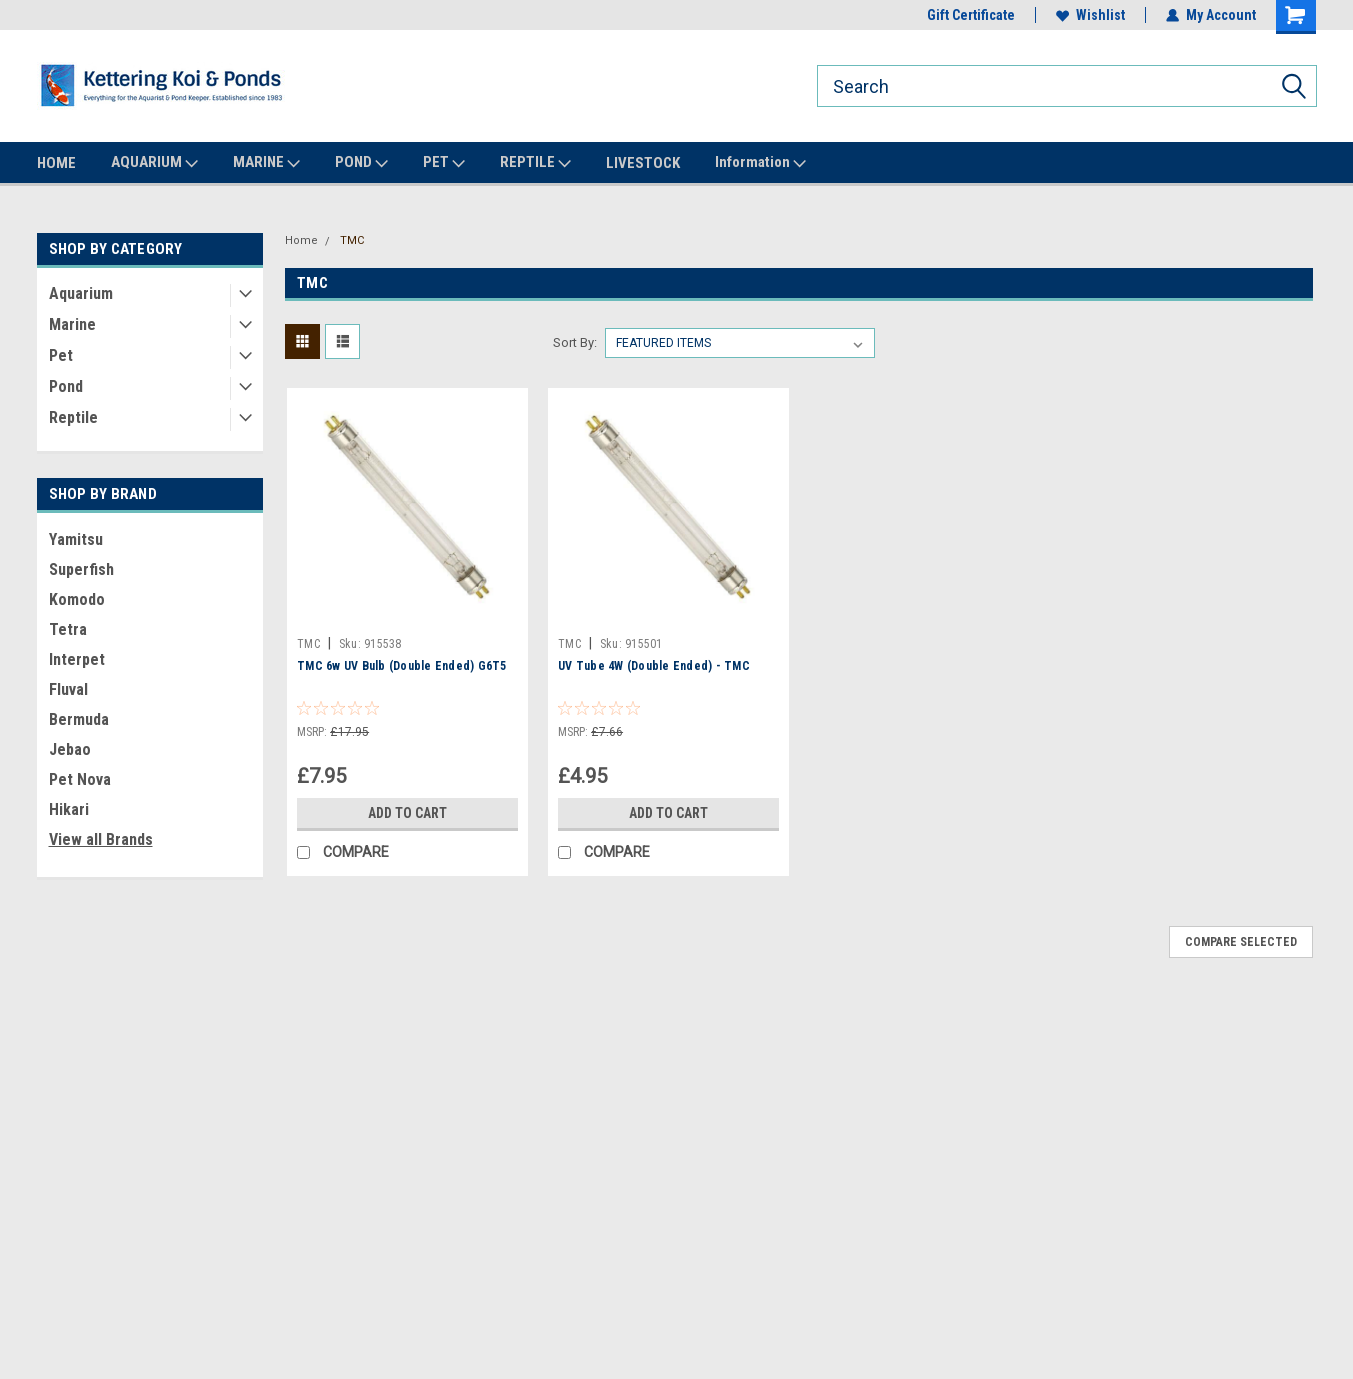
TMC (352, 240)
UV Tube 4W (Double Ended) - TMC (654, 666)
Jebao (70, 749)
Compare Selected (1241, 942)
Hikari (69, 809)
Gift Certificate (971, 15)
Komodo (77, 599)
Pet (61, 355)
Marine (72, 324)
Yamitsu (76, 539)
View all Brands (101, 839)
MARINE (266, 163)
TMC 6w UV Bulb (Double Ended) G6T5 (402, 666)
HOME (56, 163)
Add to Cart (407, 813)
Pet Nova (80, 779)
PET (444, 163)
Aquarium (81, 293)
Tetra (68, 629)
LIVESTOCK (643, 163)
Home (301, 240)
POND (361, 163)
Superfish (81, 569)
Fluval (68, 689)
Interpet (77, 659)
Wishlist (1090, 15)
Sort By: (575, 342)
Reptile (73, 417)
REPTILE (535, 163)
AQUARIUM (154, 163)
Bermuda (79, 719)
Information (760, 163)
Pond (66, 386)
